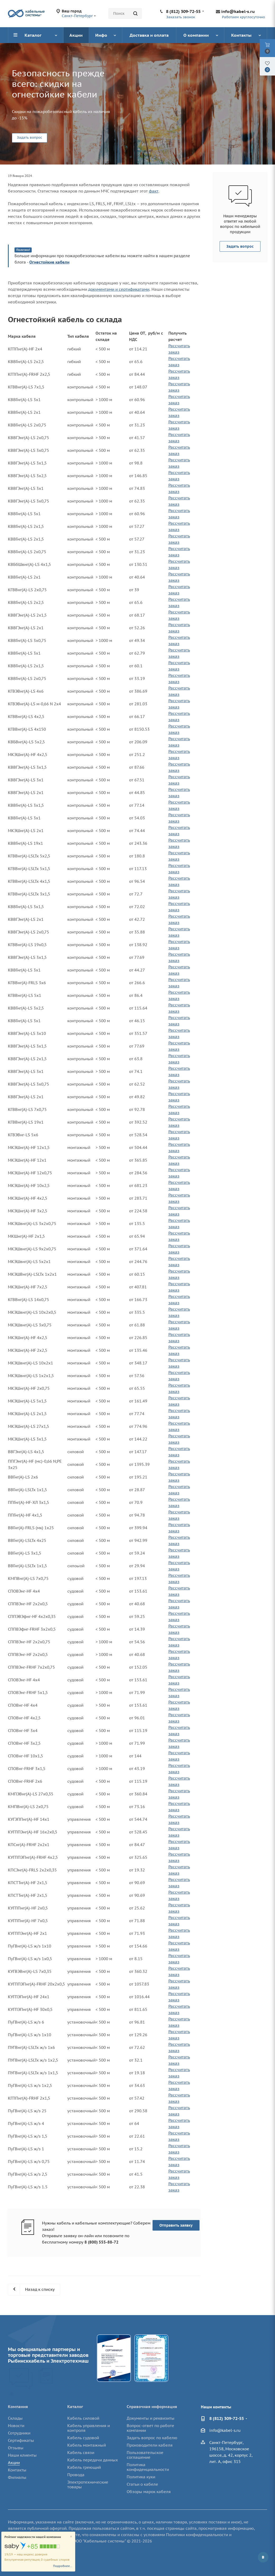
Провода (75, 2474)
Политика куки (141, 2476)
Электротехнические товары (87, 2484)
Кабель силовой (83, 2418)
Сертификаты (21, 2440)
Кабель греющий (84, 2467)
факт (153, 191)
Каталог (75, 2406)
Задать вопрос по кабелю (152, 2437)
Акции (14, 2462)
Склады (15, 2418)
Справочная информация (152, 2406)
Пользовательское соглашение (145, 2455)
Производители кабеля (150, 2445)
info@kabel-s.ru (238, 11)
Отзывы (15, 2447)
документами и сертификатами (118, 289)
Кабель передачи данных (92, 2459)
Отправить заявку (176, 2225)
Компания (18, 2406)
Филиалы (17, 2477)
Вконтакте (263, 2557)
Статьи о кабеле (142, 2484)
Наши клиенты (22, 2455)
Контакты (17, 2469)
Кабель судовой (83, 2437)
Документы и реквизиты (150, 2418)
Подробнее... (62, 2566)
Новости (16, 2425)
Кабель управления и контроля (88, 2428)
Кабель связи (80, 2452)
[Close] (71, 2537)
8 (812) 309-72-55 (183, 11)
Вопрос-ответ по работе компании (150, 2428)
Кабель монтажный (86, 2445)
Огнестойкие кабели (49, 262)
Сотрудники (19, 2433)
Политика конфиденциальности (148, 2467)
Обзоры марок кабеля (149, 2491)
